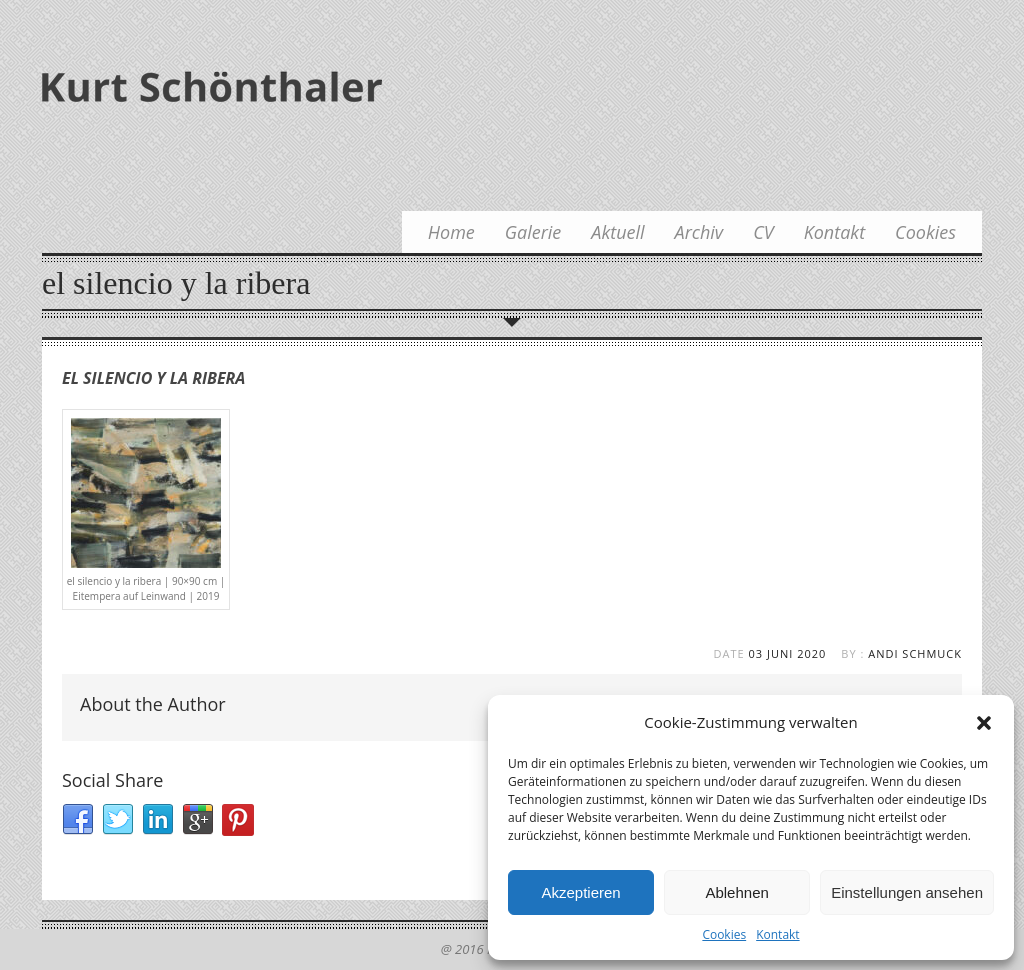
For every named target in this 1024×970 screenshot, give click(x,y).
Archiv (699, 232)
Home (451, 232)
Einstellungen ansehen (907, 892)
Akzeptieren (580, 892)
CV (763, 232)
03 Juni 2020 (788, 653)
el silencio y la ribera (153, 378)
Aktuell (617, 232)
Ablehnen (736, 892)
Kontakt (777, 934)
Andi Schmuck (915, 653)
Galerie (533, 232)
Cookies (724, 934)
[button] (984, 723)
